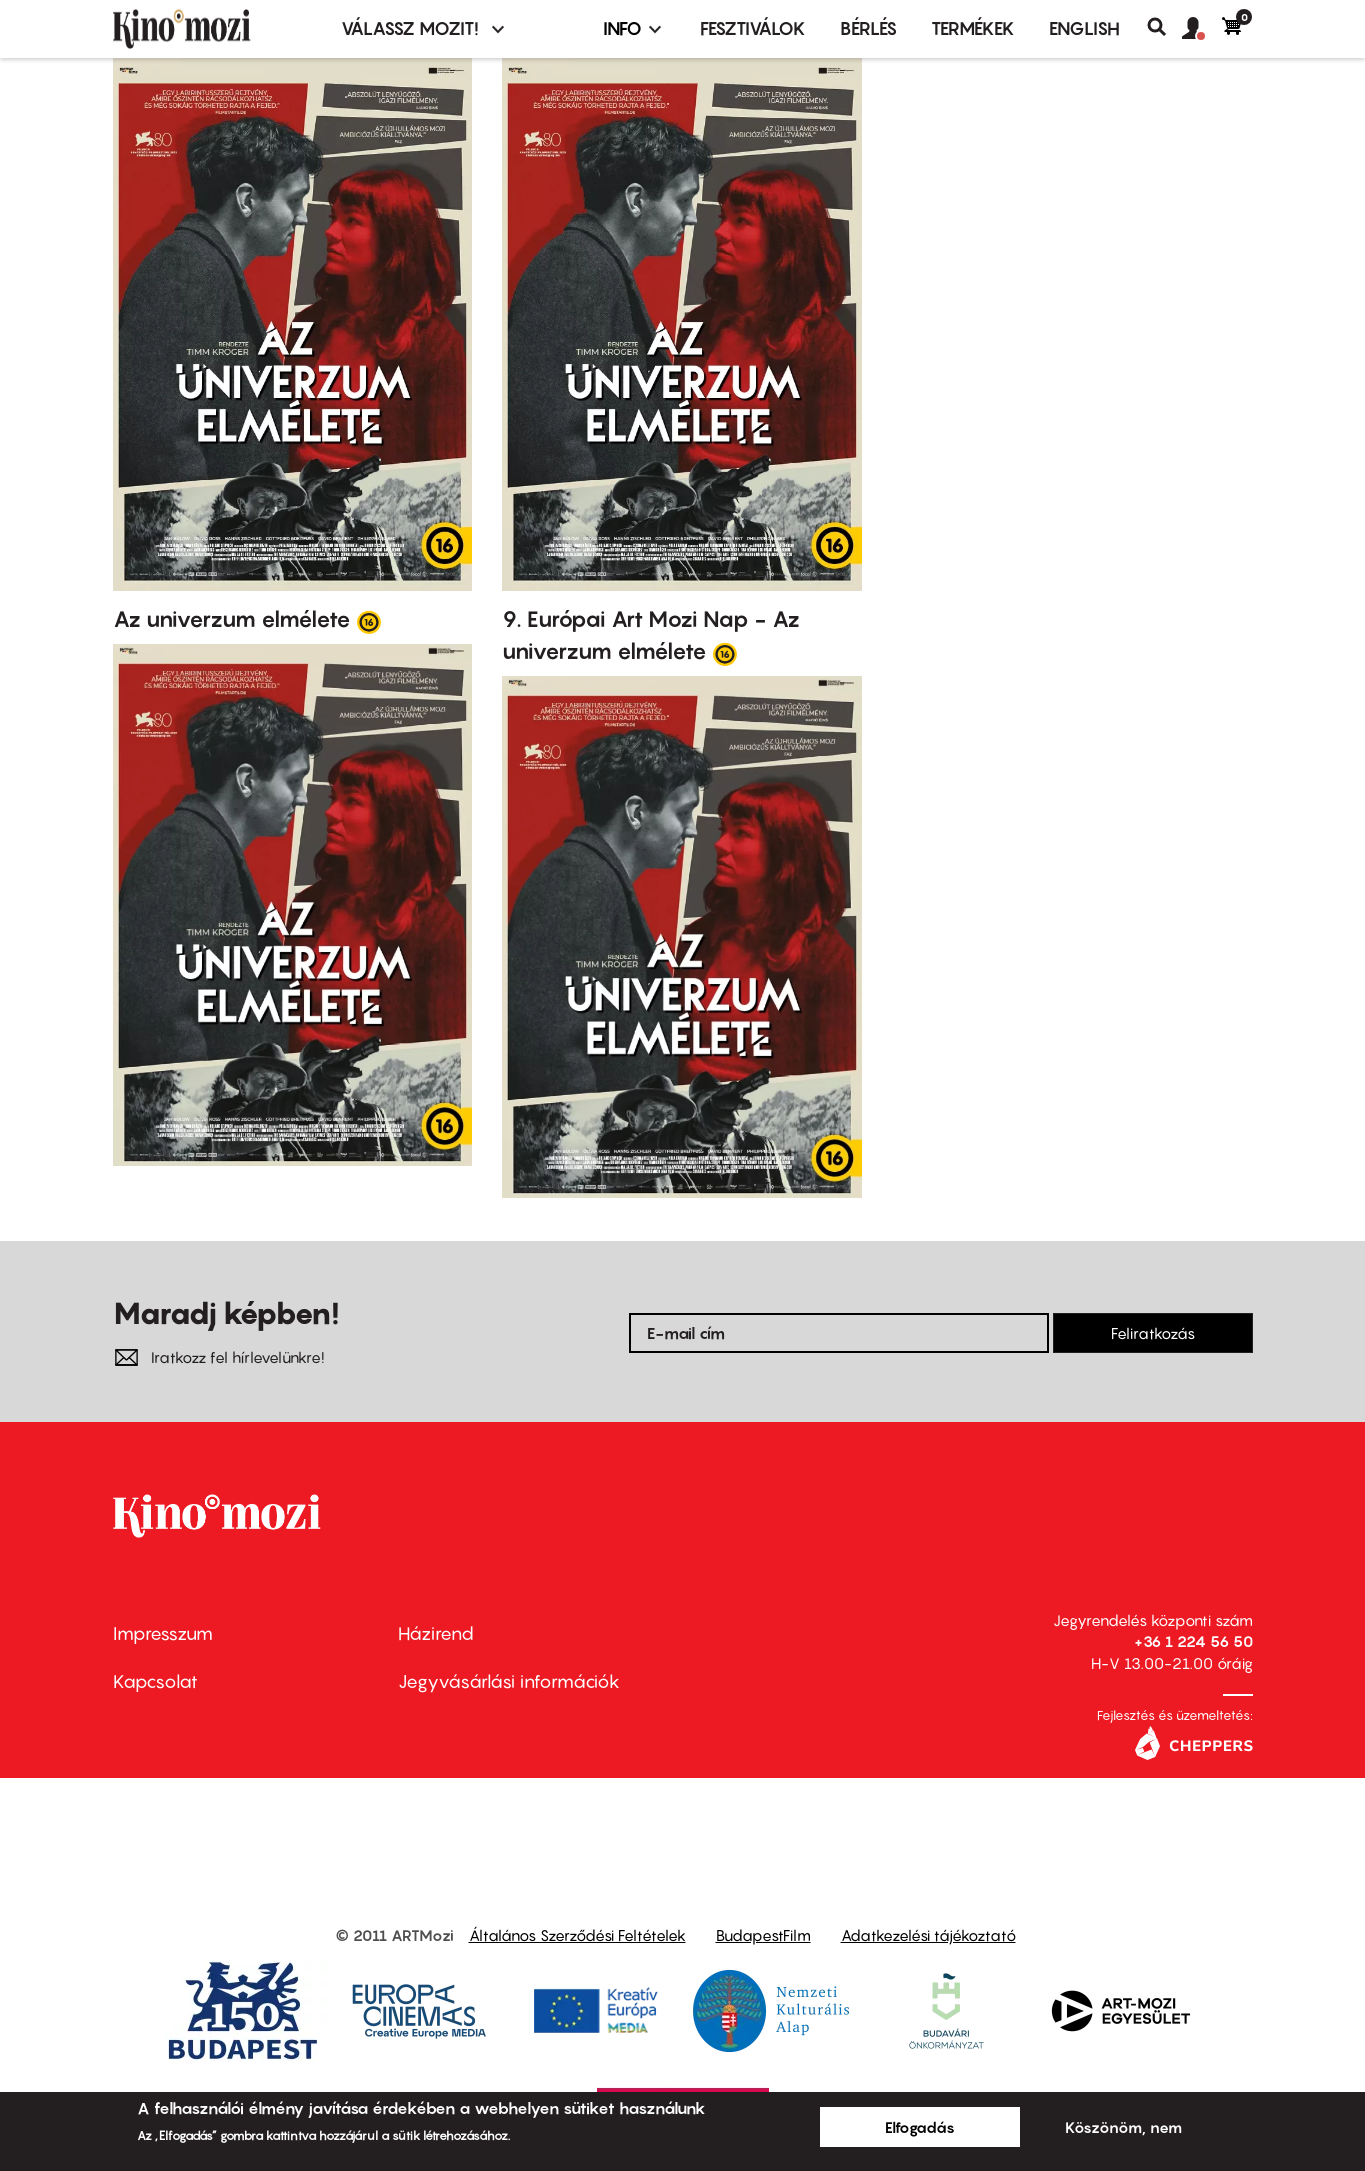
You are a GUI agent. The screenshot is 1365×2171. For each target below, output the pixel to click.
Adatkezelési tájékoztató (928, 1935)
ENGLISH (1084, 28)
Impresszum (163, 1633)
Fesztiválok (753, 28)
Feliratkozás (1153, 1333)
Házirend (436, 1633)
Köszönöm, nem (1123, 2127)
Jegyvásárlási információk (509, 1681)
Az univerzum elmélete (232, 619)
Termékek (973, 28)
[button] (1202, 29)
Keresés (1164, 27)
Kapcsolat (155, 1681)
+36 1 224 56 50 (1193, 1641)
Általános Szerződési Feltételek (577, 1935)
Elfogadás (920, 2127)
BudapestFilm (763, 1935)
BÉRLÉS (868, 28)
